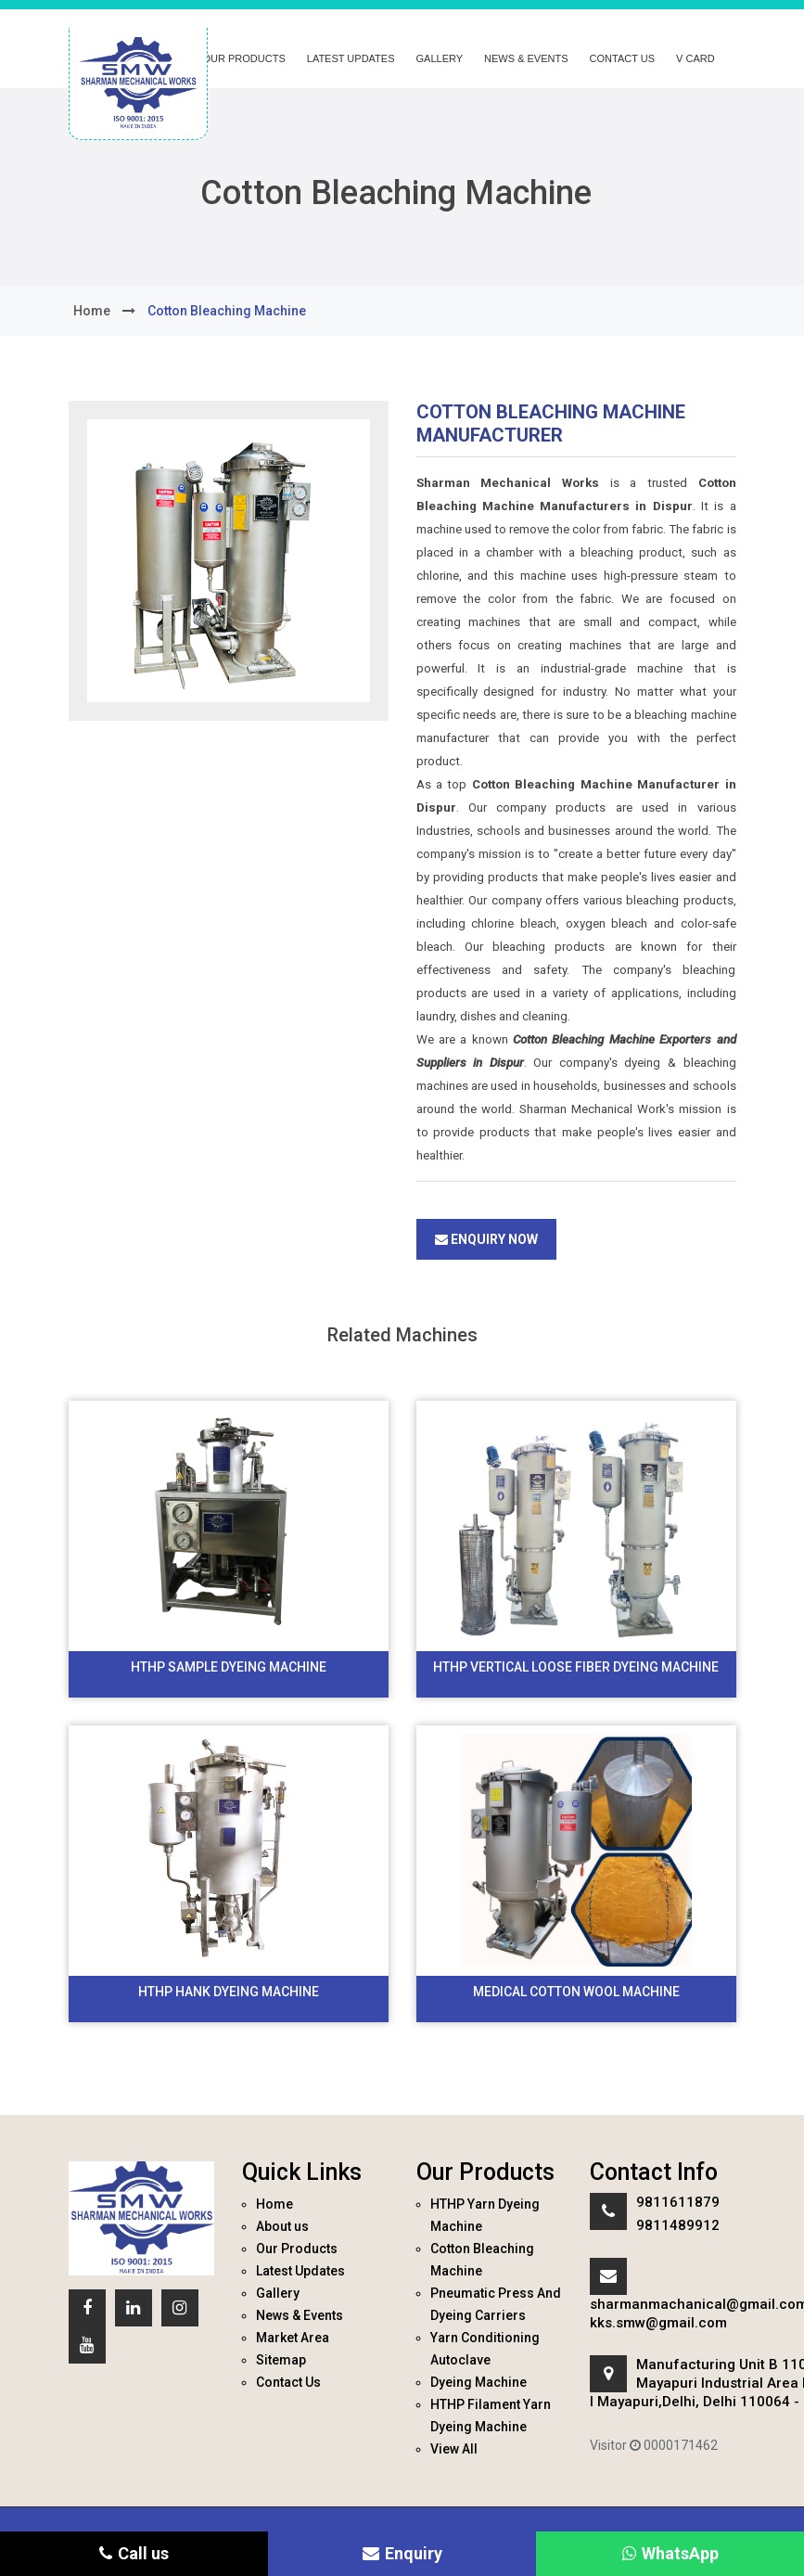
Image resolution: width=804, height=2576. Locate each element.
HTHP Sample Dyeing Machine (228, 1667)
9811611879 (678, 2202)
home (91, 310)
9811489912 (678, 2225)
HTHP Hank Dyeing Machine (228, 1991)
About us (282, 2226)
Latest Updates (351, 58)
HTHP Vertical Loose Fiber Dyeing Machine (576, 1667)
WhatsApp (670, 2553)
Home (274, 2204)
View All (454, 2448)
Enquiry (402, 2553)
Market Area (292, 2337)
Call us (134, 2553)
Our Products (244, 58)
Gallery (440, 58)
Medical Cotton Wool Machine (576, 1991)
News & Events (526, 58)
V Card (695, 58)
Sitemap (281, 2359)
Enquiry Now (486, 1239)
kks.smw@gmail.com (658, 2322)
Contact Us (623, 58)
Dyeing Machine (478, 2382)
